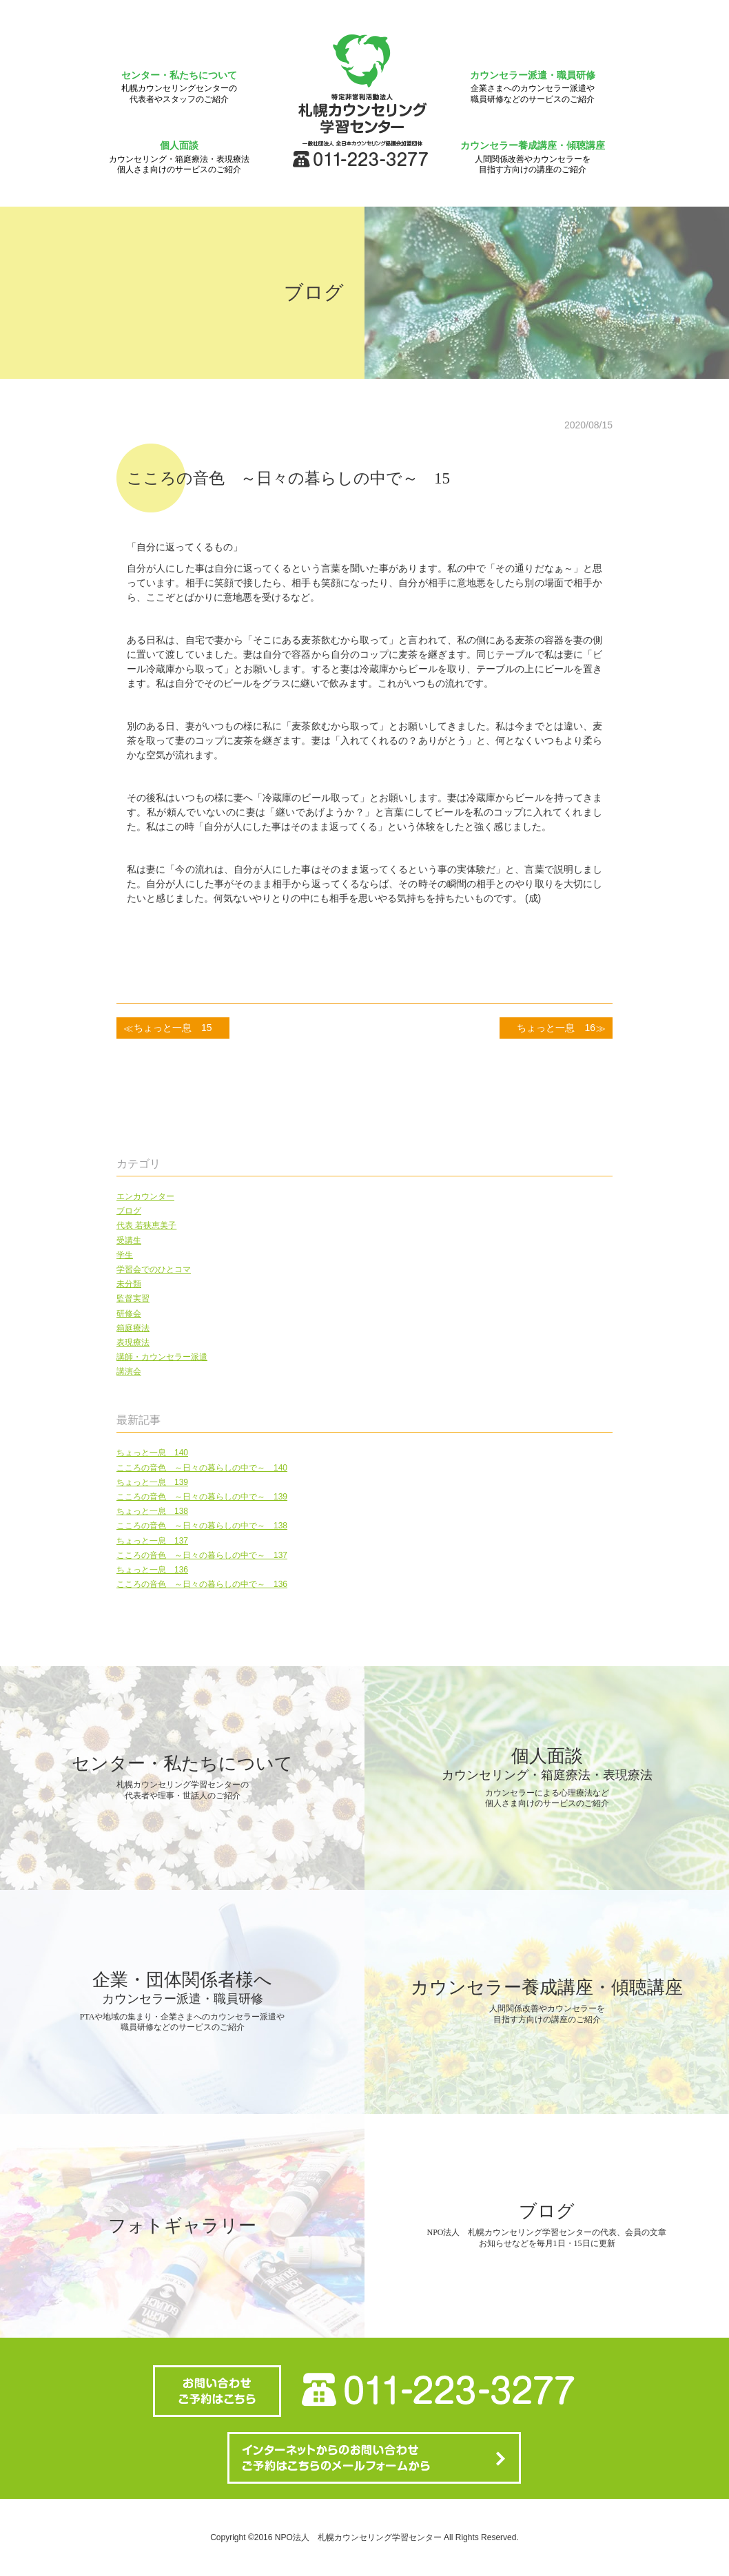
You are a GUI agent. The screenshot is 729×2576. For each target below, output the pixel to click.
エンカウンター (145, 1196)
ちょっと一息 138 (152, 1511)
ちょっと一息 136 (152, 1570)
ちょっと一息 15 (173, 1027)
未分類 (128, 1284)
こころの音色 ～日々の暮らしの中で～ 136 (201, 1584)
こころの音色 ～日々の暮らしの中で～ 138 (201, 1525)
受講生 (128, 1240)
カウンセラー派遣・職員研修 (532, 87)
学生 (124, 1255)
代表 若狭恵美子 (146, 1225)
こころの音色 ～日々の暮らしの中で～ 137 (201, 1555)
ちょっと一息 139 (152, 1482)
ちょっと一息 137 (152, 1541)
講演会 (128, 1371)
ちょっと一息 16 (556, 1027)
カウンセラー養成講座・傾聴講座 (532, 157)
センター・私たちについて (179, 87)
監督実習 (133, 1298)
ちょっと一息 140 (152, 1452)
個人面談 (179, 157)
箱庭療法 (133, 1328)
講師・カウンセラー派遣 (161, 1357)
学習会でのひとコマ (153, 1269)
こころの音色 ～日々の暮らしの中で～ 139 (201, 1497)
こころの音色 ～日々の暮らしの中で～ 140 (201, 1468)
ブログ (128, 1211)
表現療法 (133, 1342)
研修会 (128, 1313)
